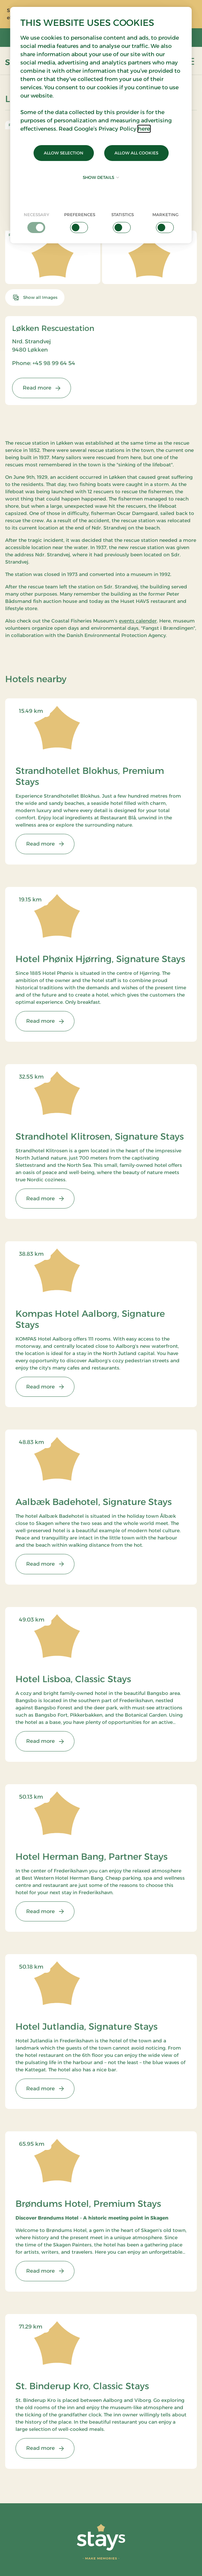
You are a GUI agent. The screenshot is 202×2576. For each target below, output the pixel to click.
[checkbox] (36, 222)
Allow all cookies (136, 152)
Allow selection (63, 152)
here (144, 128)
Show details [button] (101, 177)
